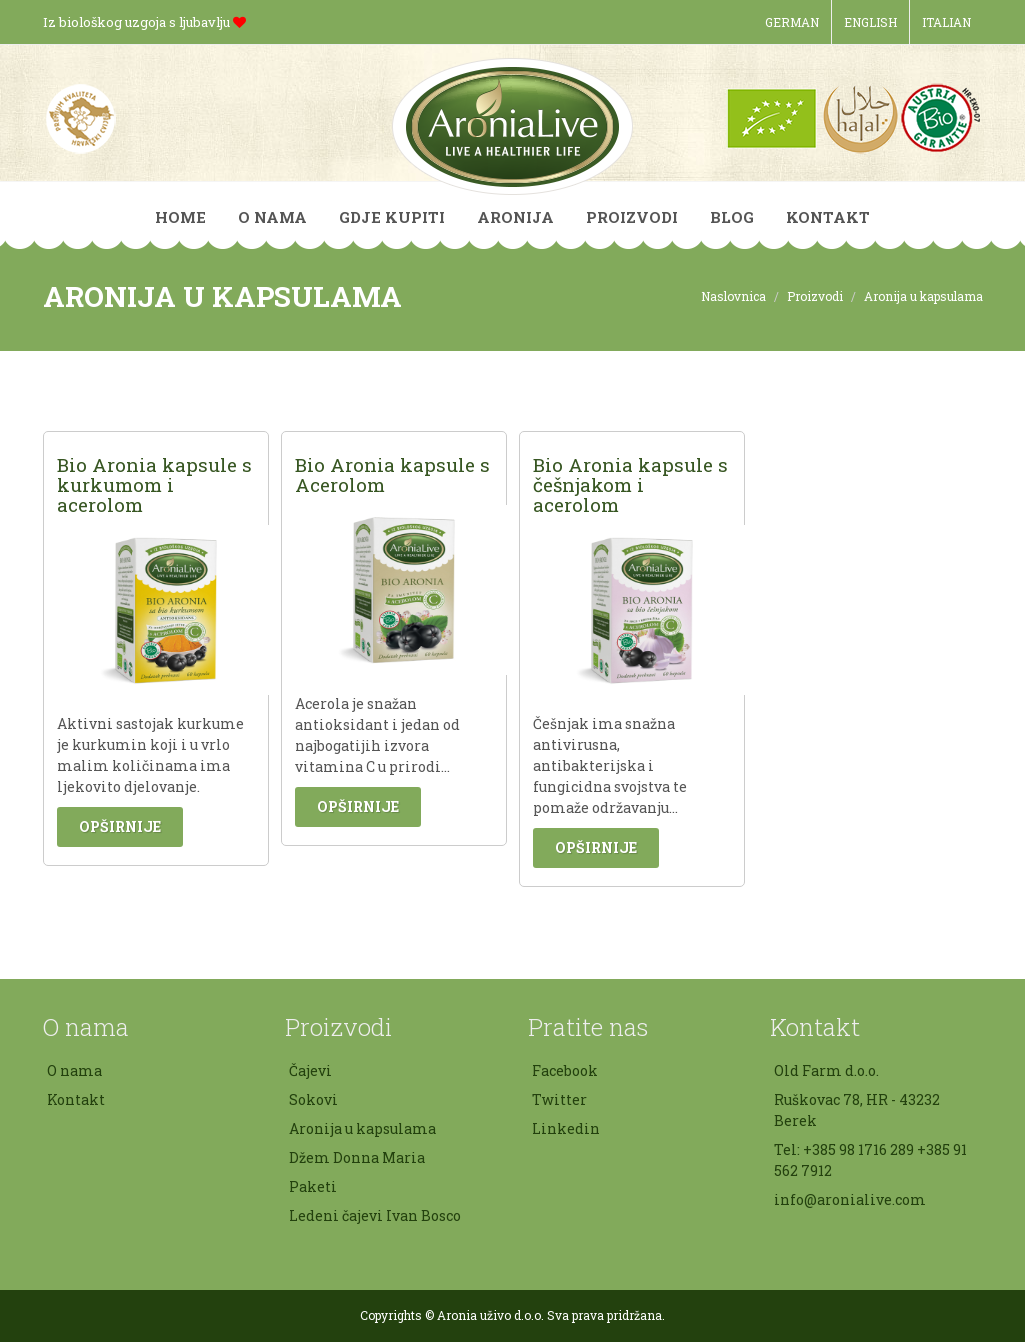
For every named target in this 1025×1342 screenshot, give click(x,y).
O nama (74, 1070)
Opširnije (120, 826)
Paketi (313, 1186)
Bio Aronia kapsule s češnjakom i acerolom (630, 484)
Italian (946, 22)
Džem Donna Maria (357, 1157)
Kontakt (76, 1099)
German (792, 22)
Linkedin (566, 1128)
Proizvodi (815, 296)
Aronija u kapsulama (362, 1128)
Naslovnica (733, 296)
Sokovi (313, 1099)
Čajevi (310, 1070)
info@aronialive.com (850, 1199)
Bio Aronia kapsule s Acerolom (392, 474)
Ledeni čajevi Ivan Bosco (375, 1215)
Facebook (565, 1070)
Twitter (559, 1099)
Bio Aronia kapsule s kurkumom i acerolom (154, 484)
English (870, 22)
